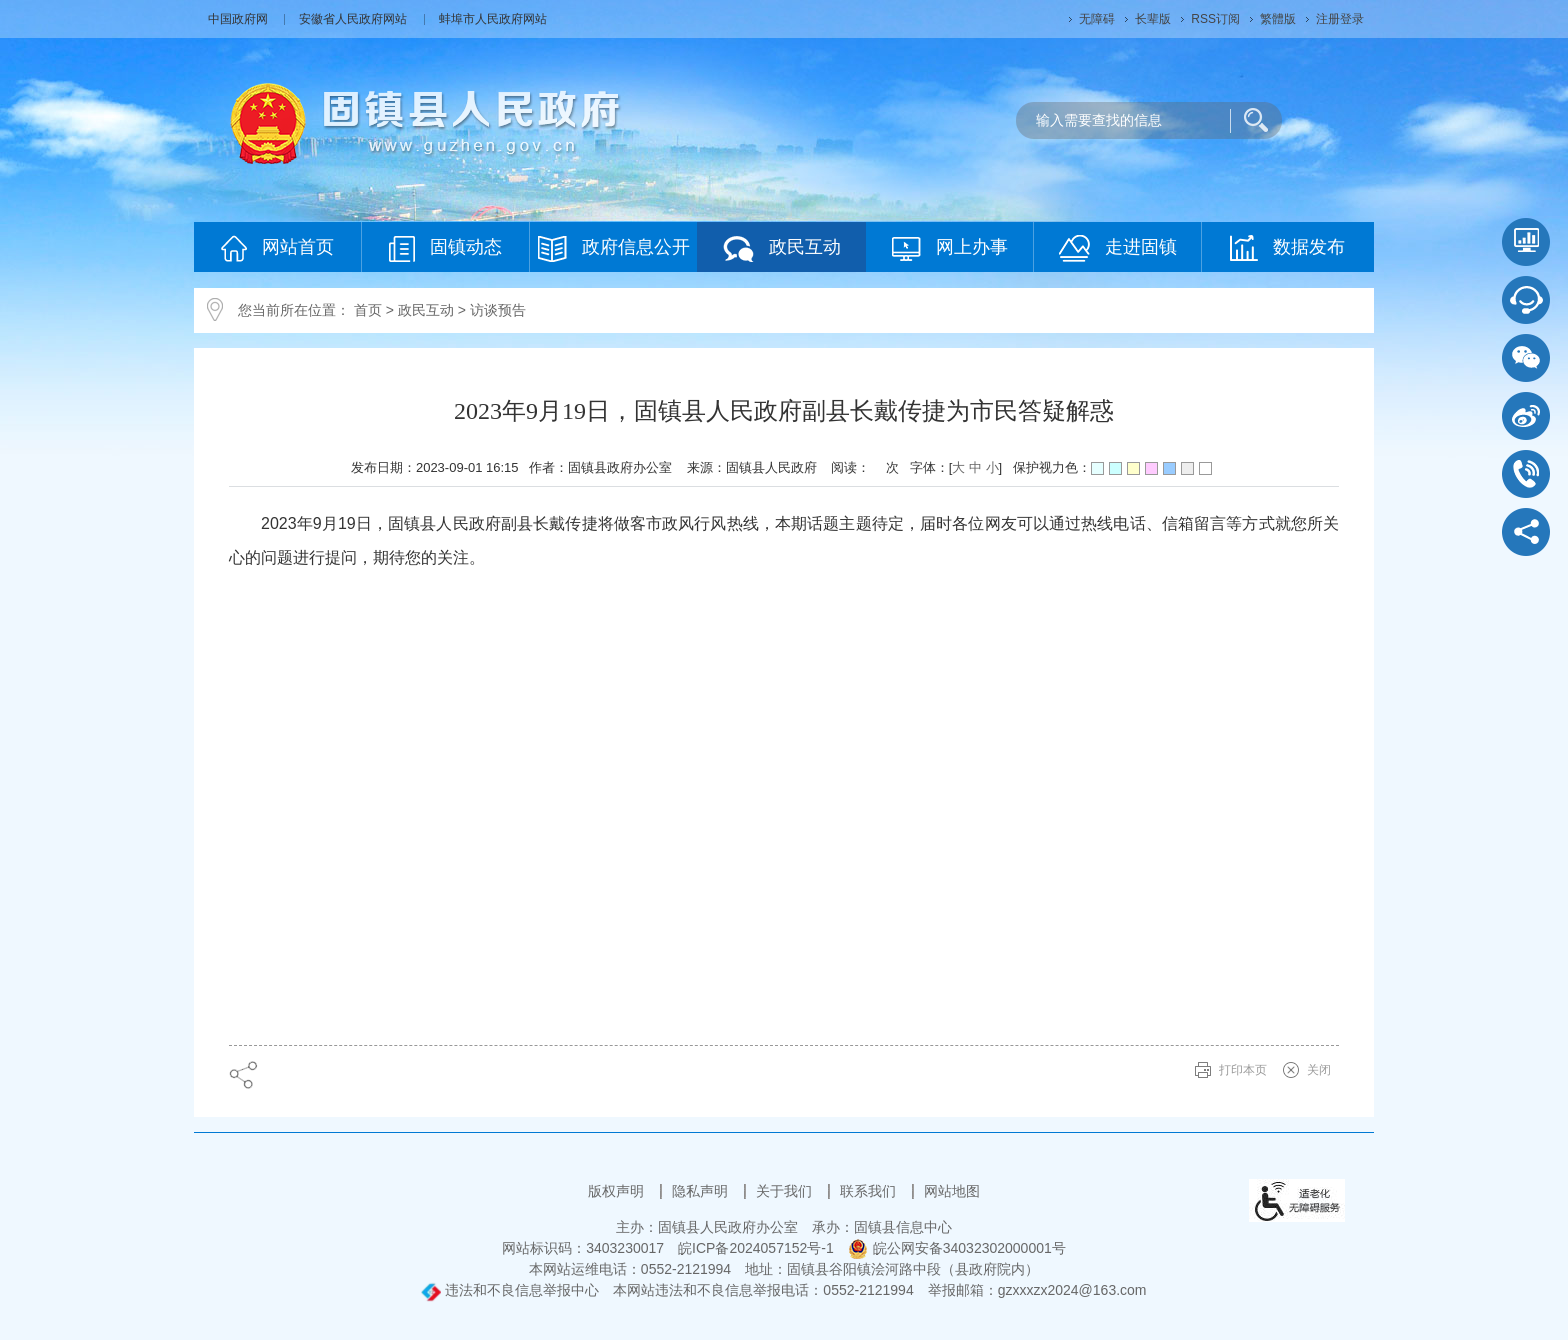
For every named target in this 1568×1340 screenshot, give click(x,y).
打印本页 (1243, 1070)
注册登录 (1340, 19)
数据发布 (1287, 248)
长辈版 (1153, 19)
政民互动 (782, 248)
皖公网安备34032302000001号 (957, 1248)
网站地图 (952, 1191)
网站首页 (277, 248)
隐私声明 (702, 1191)
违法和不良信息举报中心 (510, 1290)
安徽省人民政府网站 (354, 19)
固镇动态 (445, 248)
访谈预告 (498, 310)
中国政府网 (239, 19)
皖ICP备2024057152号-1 (756, 1248)
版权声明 (618, 1191)
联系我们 (870, 1191)
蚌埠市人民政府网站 (493, 19)
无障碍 (1097, 19)
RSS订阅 (1215, 19)
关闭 (1319, 1070)
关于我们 (786, 1191)
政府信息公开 (614, 248)
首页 (368, 310)
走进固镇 (1118, 248)
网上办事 (950, 248)
